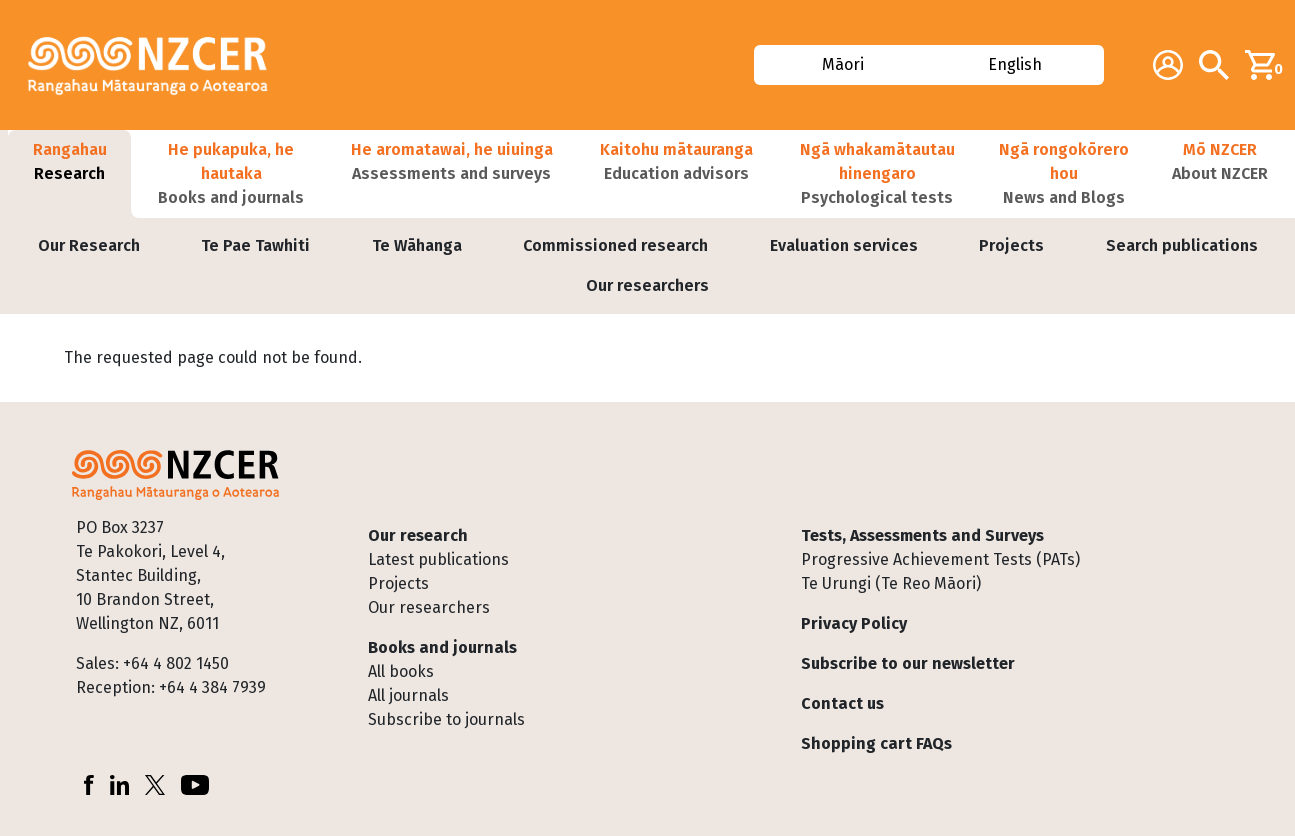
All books (401, 671)
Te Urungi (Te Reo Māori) (891, 583)
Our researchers (647, 285)
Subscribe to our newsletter (908, 663)
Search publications (1182, 245)
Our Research (89, 245)
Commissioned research (615, 245)
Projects (1011, 245)
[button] (69, 174)
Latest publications (438, 559)
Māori (843, 64)
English (1016, 64)
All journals (408, 695)
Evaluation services (844, 245)
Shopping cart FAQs (876, 743)
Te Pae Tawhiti (255, 245)
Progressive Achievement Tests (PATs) (940, 559)
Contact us (842, 703)
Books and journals (442, 647)
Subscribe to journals (446, 719)
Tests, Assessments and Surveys (922, 535)
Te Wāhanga (417, 245)
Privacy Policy (854, 623)
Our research (418, 535)
